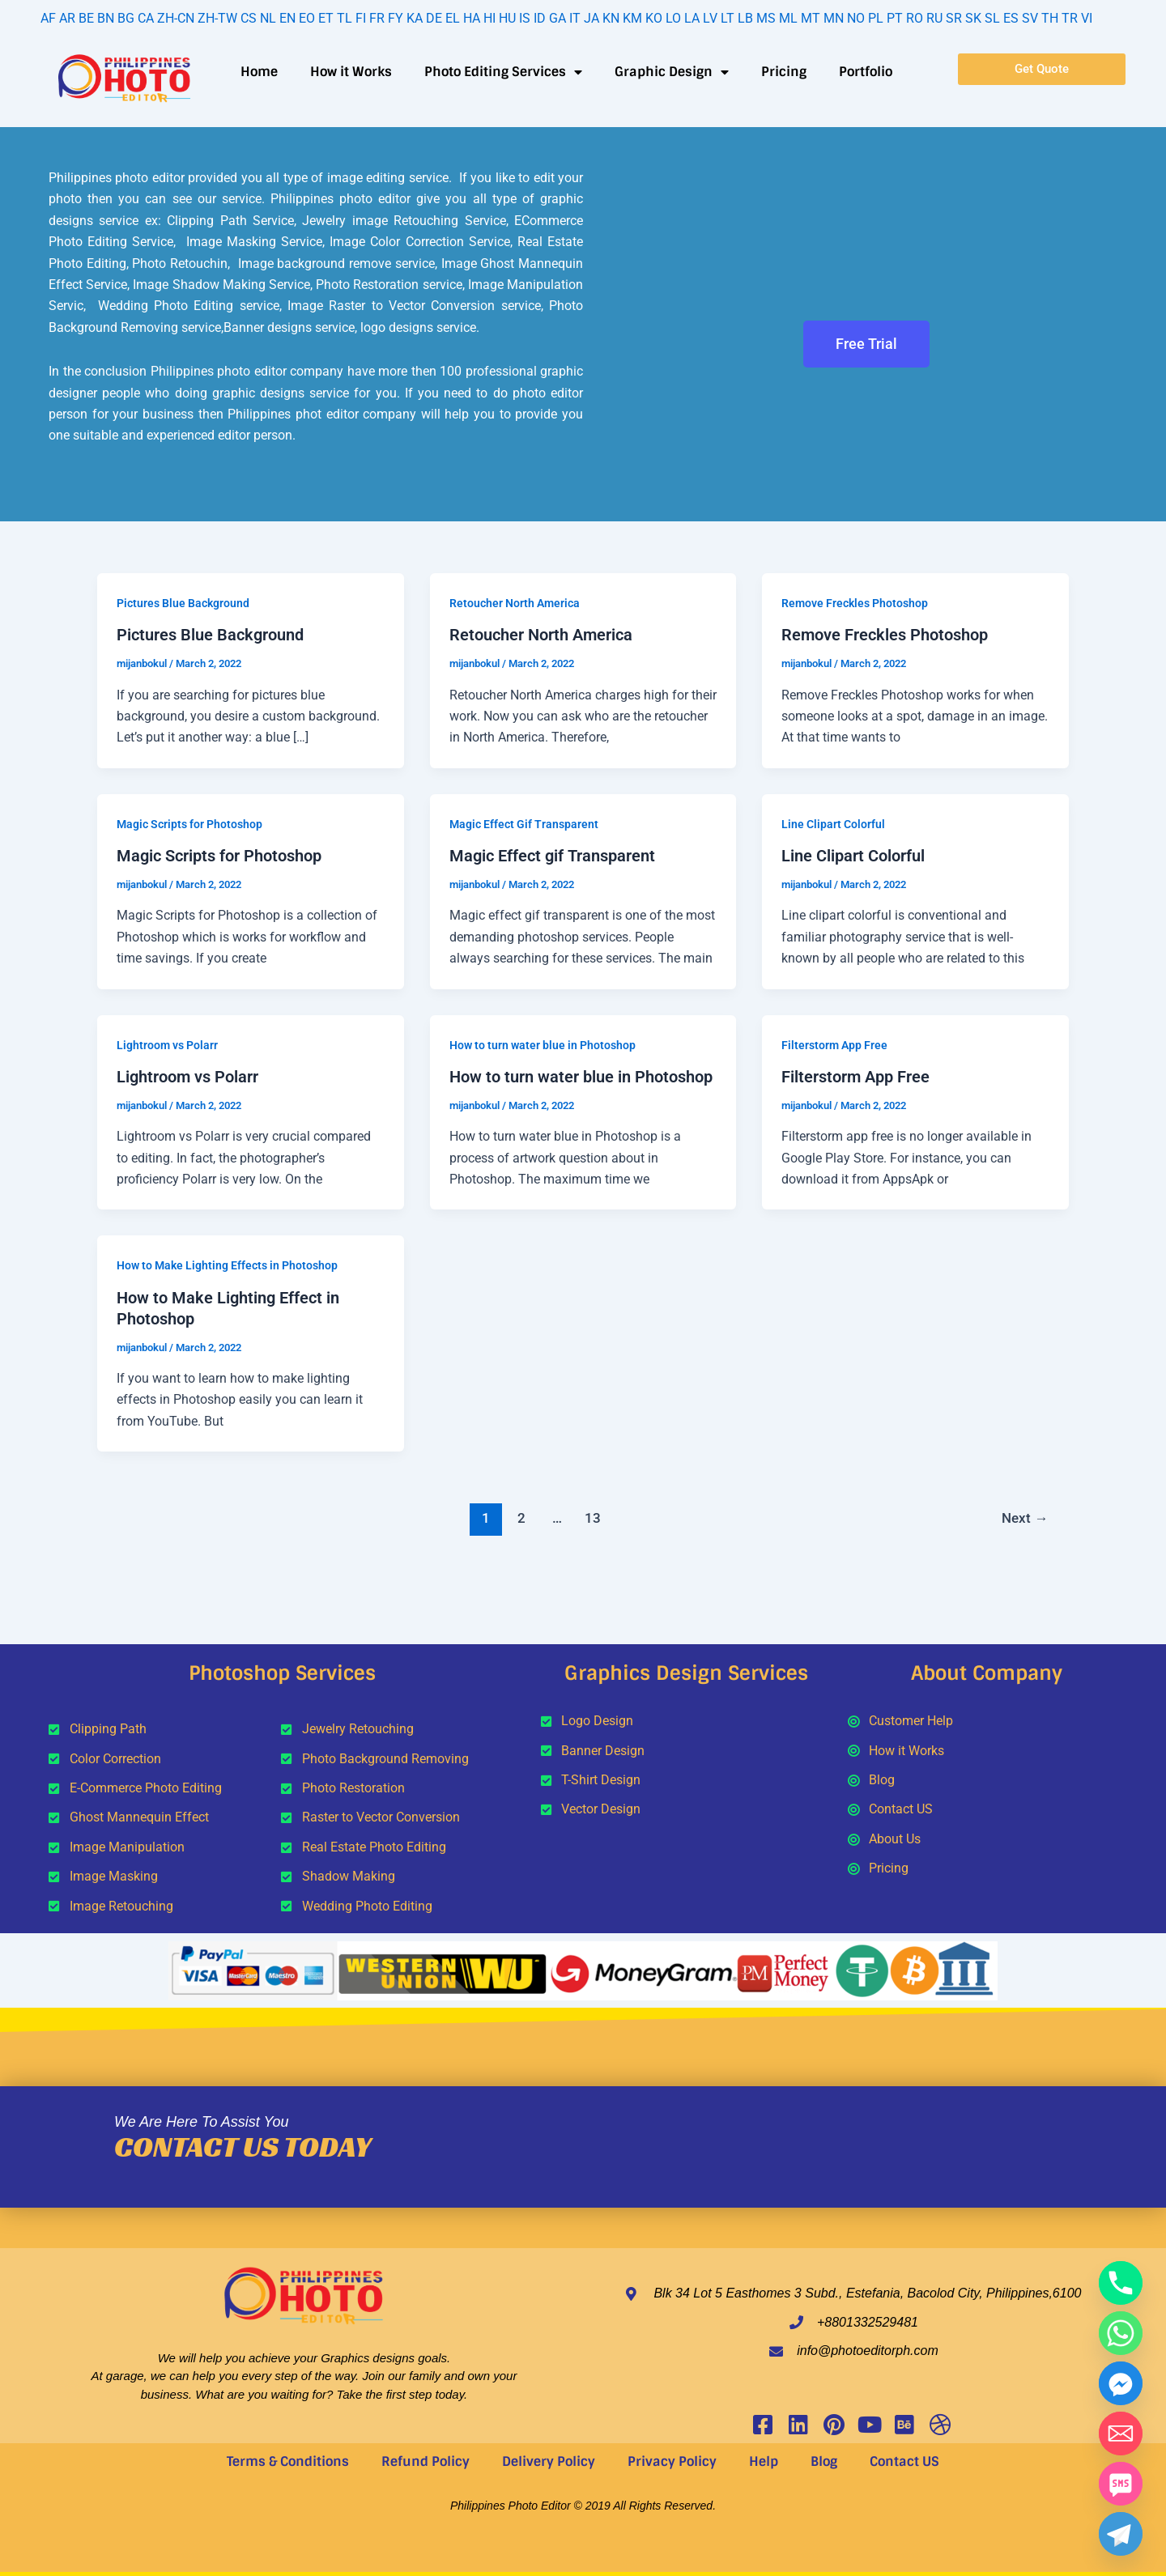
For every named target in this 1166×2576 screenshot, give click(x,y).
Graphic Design (672, 72)
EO (307, 18)
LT (727, 18)
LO (673, 18)
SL (992, 18)
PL (875, 18)
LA (692, 18)
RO (914, 18)
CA (146, 18)
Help (763, 2461)
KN (610, 18)
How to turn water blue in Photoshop (542, 1045)
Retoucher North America (514, 603)
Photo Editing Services (503, 72)
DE (434, 18)
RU (934, 18)
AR (67, 18)
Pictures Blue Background (183, 603)
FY (395, 18)
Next (1025, 1518)
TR (1070, 18)
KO (653, 18)
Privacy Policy (672, 2461)
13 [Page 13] (593, 1518)
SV (1030, 18)
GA (557, 18)
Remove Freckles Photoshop (854, 603)
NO (856, 18)
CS (248, 18)
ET (326, 18)
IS (524, 18)
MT (810, 18)
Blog (824, 2461)
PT (895, 18)
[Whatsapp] (1121, 2333)
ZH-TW (217, 18)
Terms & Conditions (288, 2461)
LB (745, 18)
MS (766, 18)
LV (710, 18)
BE (86, 18)
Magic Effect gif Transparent (552, 855)
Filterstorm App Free (834, 1045)
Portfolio (865, 71)
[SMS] (1121, 2484)
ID (540, 18)
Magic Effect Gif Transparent (523, 824)
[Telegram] (1121, 2534)
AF (48, 18)
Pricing (783, 71)
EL (452, 18)
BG (125, 18)
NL (268, 18)
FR (377, 18)
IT (575, 18)
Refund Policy (425, 2461)
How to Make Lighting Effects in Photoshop (227, 1265)
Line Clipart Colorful (833, 824)
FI (360, 18)
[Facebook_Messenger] (1121, 2383)
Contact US (904, 2461)
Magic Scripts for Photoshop (189, 824)
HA (471, 18)
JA (591, 18)
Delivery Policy (548, 2461)
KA (414, 18)
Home (259, 71)
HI (489, 18)
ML (788, 18)
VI (1086, 18)
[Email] (1121, 2433)
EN (287, 18)
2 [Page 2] (521, 1518)
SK (973, 18)
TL (344, 18)
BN (105, 18)
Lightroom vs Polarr (167, 1045)
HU (507, 18)
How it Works (351, 71)
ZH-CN (175, 18)
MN (833, 18)
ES (1011, 18)
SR (954, 18)
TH (1049, 18)
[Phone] (1121, 2283)
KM (632, 18)
